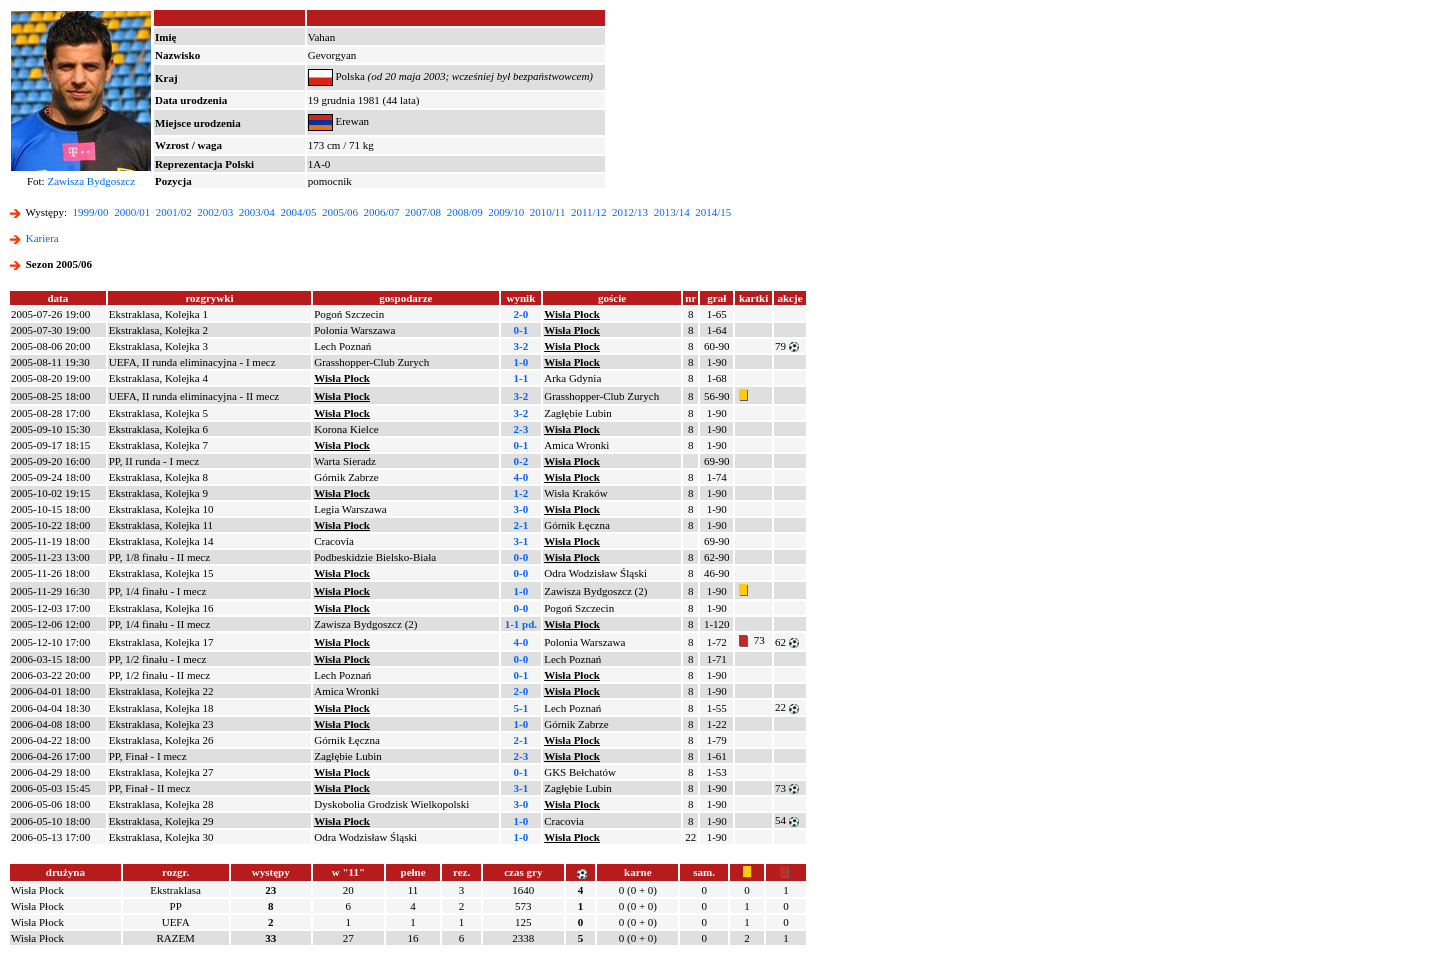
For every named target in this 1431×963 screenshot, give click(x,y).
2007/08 (423, 212)
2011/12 (589, 212)
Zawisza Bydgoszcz (91, 181)
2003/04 (257, 212)
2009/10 (506, 212)
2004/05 (298, 212)
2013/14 (672, 212)
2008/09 (465, 212)
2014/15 (713, 212)
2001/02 (174, 212)
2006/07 (382, 212)
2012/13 (630, 212)
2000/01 (132, 212)
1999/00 (91, 212)
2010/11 (548, 212)
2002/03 (215, 212)
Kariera (42, 238)
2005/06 (340, 212)
